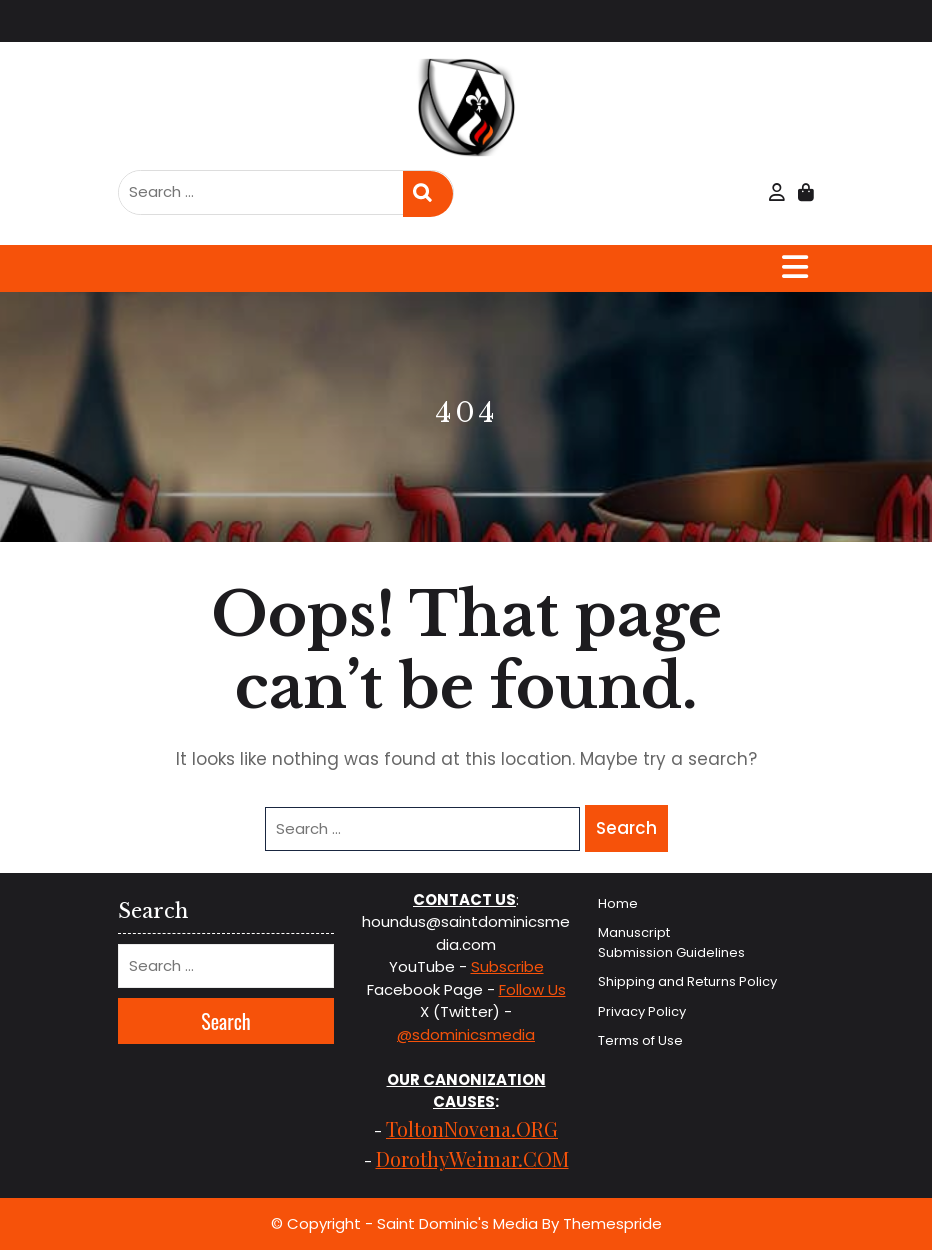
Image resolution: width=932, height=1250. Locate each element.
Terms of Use (640, 1040)
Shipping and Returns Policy (687, 981)
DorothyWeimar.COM (472, 1158)
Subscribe (507, 966)
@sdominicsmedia (466, 1034)
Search (428, 194)
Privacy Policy (642, 1011)
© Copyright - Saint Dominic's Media (404, 1223)
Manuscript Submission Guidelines (671, 942)
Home (618, 903)
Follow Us (532, 989)
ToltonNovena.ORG (472, 1128)
